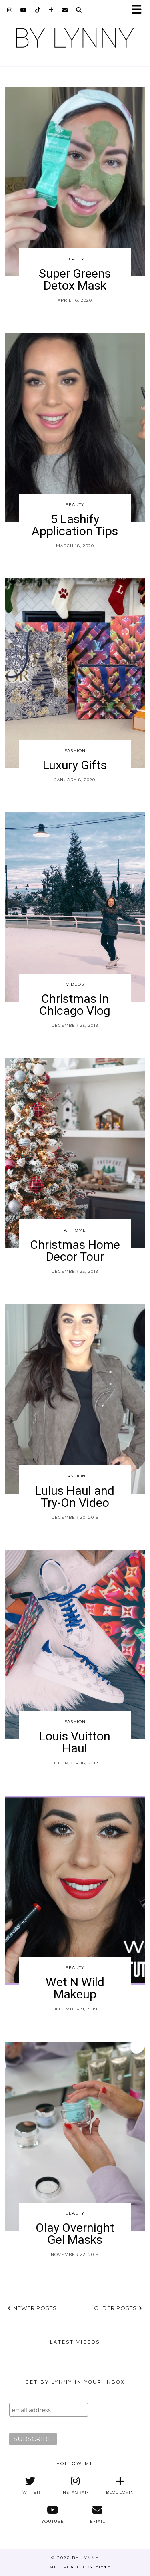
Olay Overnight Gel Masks (75, 2234)
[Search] (79, 10)
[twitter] (30, 2485)
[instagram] (9, 10)
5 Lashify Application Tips (75, 525)
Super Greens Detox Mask (75, 279)
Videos (75, 984)
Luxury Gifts (75, 765)
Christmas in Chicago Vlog (74, 1005)
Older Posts (118, 2308)
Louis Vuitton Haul (74, 1742)
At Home (75, 1230)
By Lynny (85, 2557)
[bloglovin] (51, 10)
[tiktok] (37, 10)
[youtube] (23, 10)
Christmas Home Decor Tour (75, 1251)
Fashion (75, 750)
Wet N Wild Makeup (75, 1988)
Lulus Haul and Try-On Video (74, 1497)
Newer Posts (32, 2308)
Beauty (75, 259)
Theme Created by (75, 2567)
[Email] (65, 10)
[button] (139, 10)
